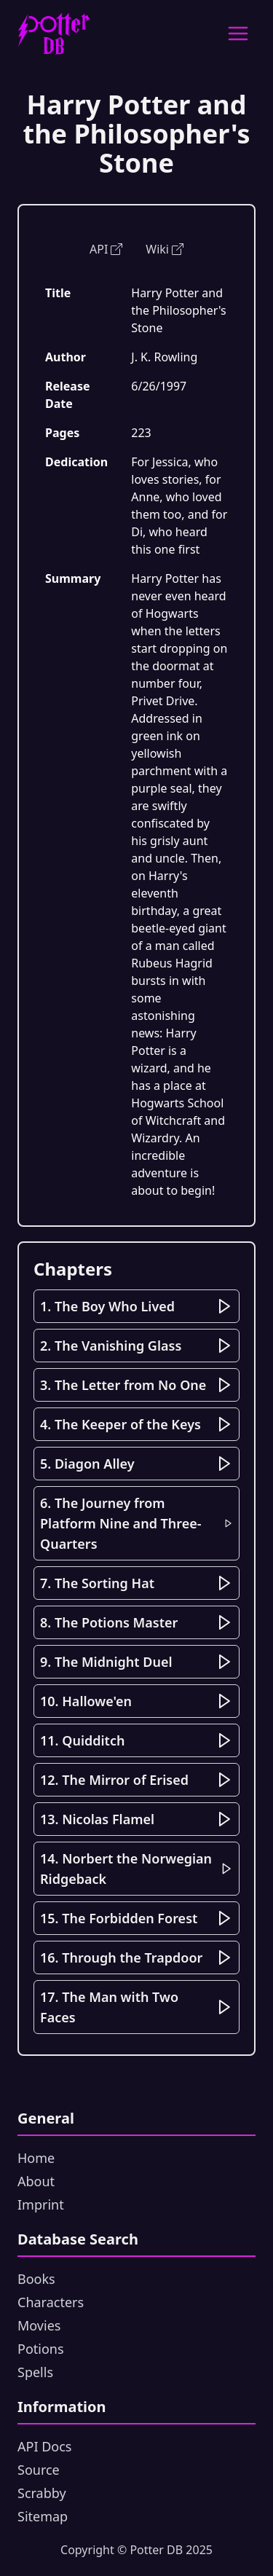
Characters (50, 2302)
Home (36, 2158)
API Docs (44, 2446)
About (36, 2181)
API (106, 249)
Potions (40, 2348)
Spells (35, 2372)
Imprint (40, 2204)
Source (38, 2469)
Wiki (164, 249)
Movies (38, 2325)
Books (36, 2279)
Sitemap (42, 2516)
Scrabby (41, 2493)
